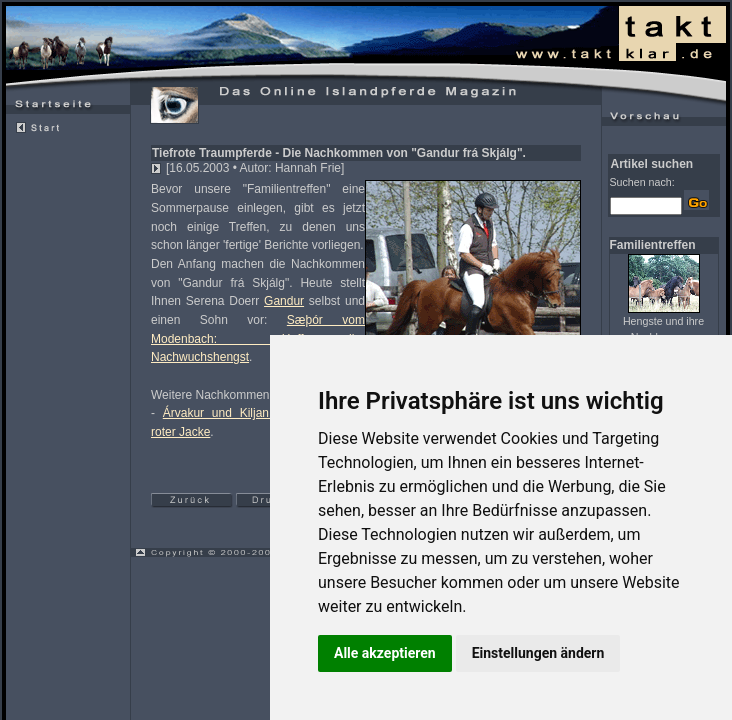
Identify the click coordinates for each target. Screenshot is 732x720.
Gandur (284, 301)
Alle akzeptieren (385, 653)
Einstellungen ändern (538, 653)
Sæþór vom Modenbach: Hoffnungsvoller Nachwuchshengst (258, 338)
